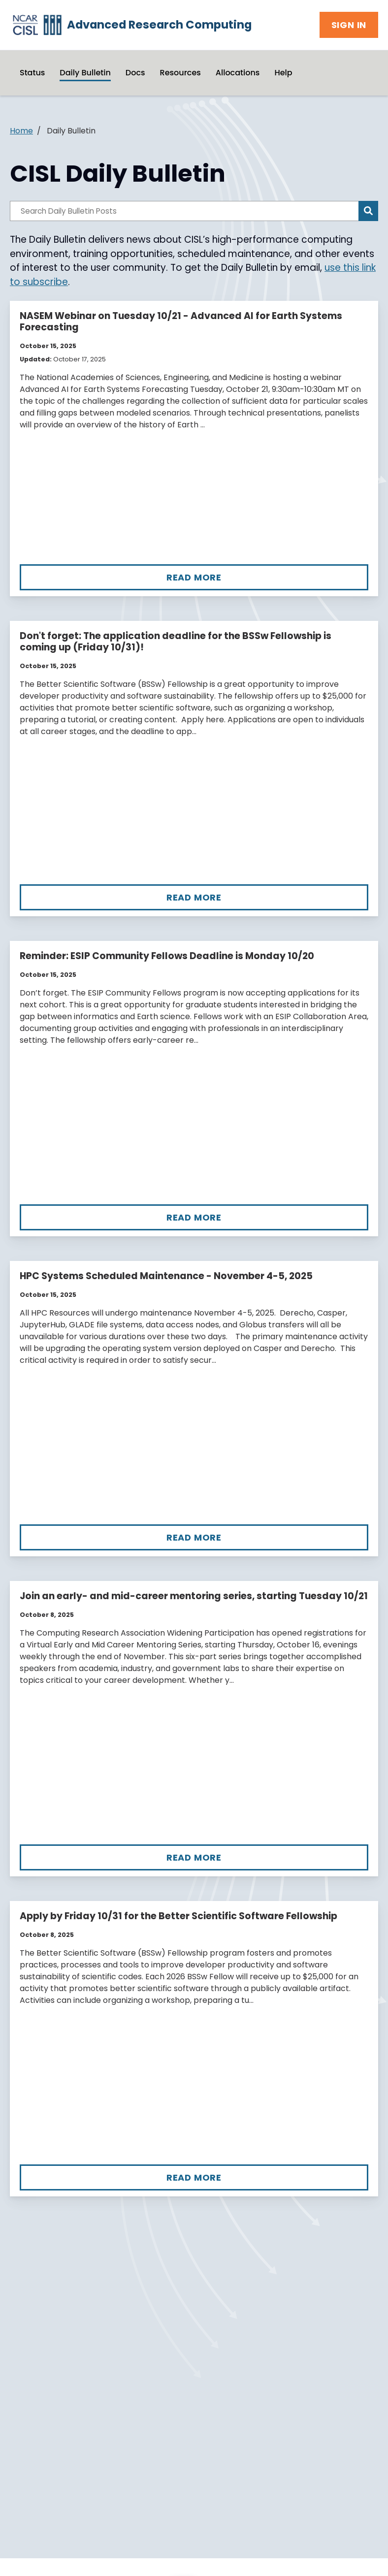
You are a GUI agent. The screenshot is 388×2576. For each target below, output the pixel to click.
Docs (135, 72)
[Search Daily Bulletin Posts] (184, 211)
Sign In (349, 25)
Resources (180, 72)
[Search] (368, 211)
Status (32, 72)
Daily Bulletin (85, 72)
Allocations (238, 72)
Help (283, 72)
